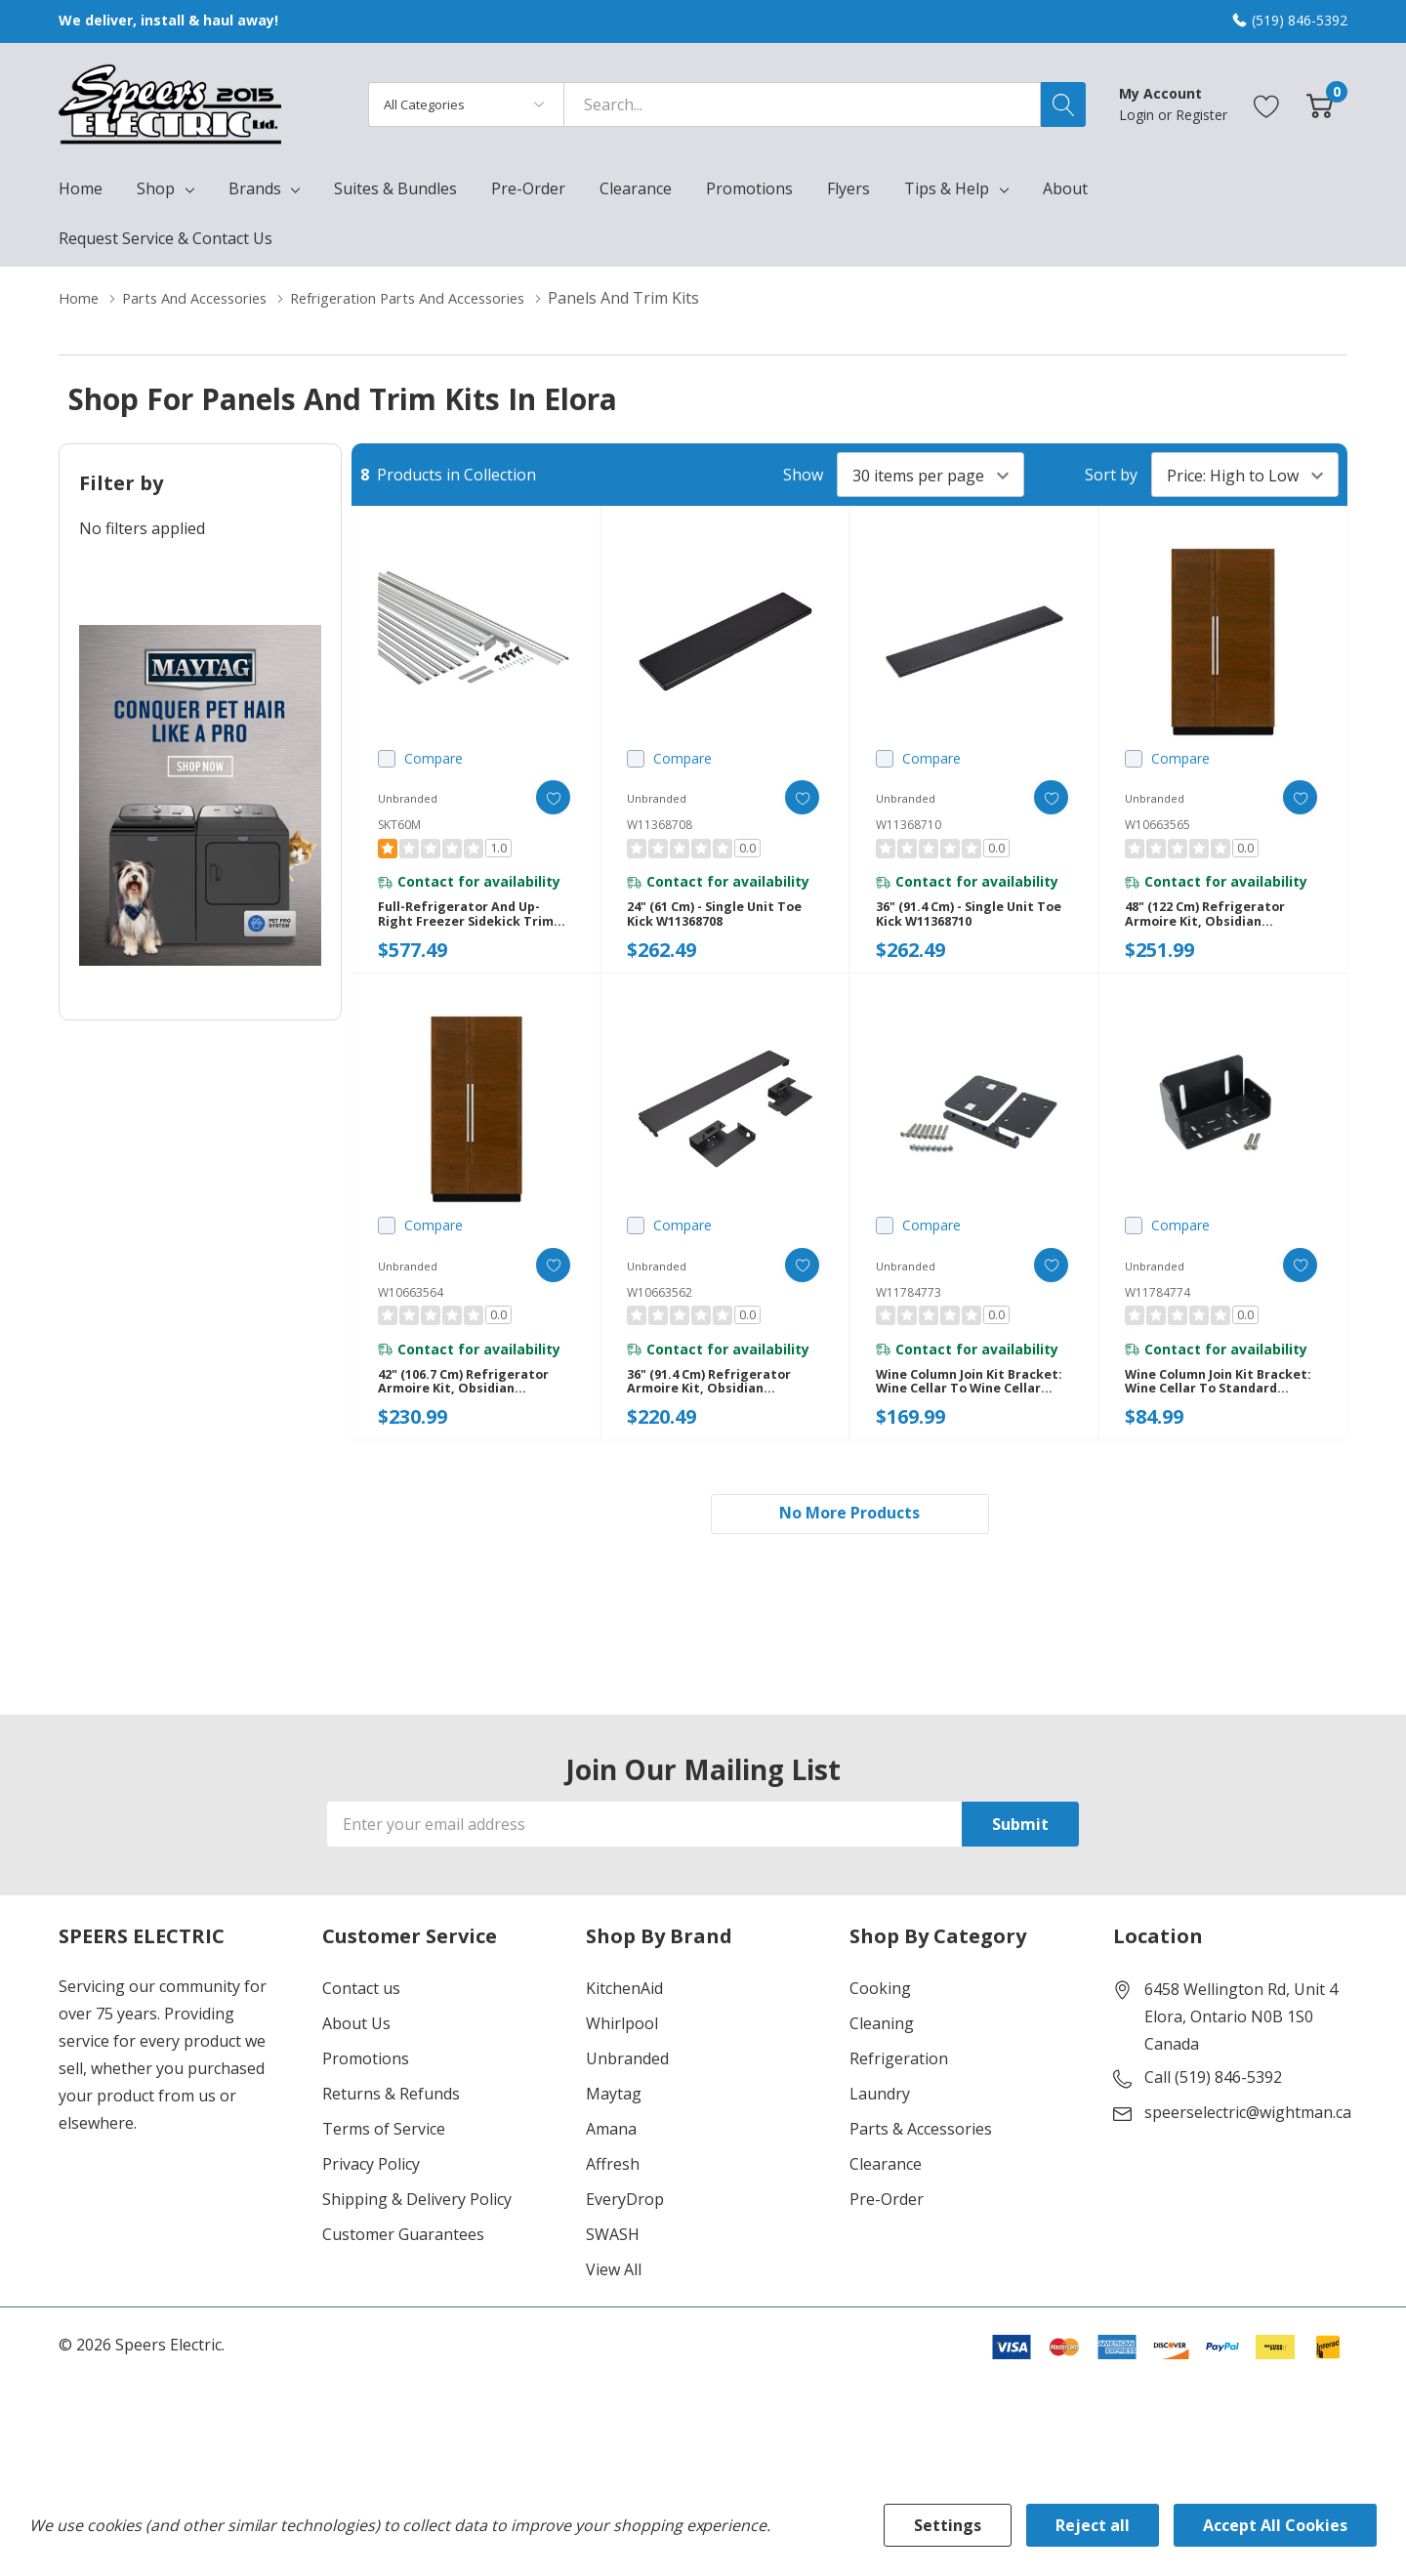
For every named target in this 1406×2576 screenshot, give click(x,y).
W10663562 (659, 1308)
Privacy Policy (371, 2199)
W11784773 (908, 1308)
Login (1138, 114)
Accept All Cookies (1275, 2525)
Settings (947, 2525)
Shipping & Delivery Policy (417, 2234)
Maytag (613, 2129)
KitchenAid (624, 2023)
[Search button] (1063, 104)
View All (613, 2304)
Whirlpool (622, 2058)
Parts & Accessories (920, 2164)
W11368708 (659, 824)
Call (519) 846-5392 (1213, 2112)
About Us (356, 2058)
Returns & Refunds (391, 2129)
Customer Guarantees (403, 2269)
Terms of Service (383, 2164)
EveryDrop (625, 2234)
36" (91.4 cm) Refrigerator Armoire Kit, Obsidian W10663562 (718, 1407)
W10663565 (1157, 824)
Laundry (879, 2129)
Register (1201, 114)
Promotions (365, 2093)
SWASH (613, 2269)
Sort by (1111, 474)
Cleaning (881, 2058)
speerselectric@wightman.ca (1247, 2147)
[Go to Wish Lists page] (1267, 104)
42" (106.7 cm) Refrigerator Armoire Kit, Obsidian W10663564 (473, 1407)
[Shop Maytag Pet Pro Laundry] (200, 795)
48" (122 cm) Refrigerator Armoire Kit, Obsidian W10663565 (1214, 923)
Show (803, 474)
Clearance (885, 2199)
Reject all (1092, 2525)
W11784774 (1157, 1308)
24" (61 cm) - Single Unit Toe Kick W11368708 (711, 922)
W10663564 (410, 1308)
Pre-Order (886, 2234)
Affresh (613, 2199)
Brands (254, 188)
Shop (156, 188)
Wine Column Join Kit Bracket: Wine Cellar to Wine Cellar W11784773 (958, 1407)
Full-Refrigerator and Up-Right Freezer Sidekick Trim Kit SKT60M (475, 923)
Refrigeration (898, 2093)
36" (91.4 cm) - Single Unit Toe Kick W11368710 (966, 922)
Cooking (880, 2023)
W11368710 (908, 824)
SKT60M (399, 824)
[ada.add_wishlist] (539, 797)
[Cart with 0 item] (1319, 104)
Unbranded (627, 2093)
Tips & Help (946, 188)
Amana (611, 2164)
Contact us (361, 2023)
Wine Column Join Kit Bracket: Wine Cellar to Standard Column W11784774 (1207, 1407)
